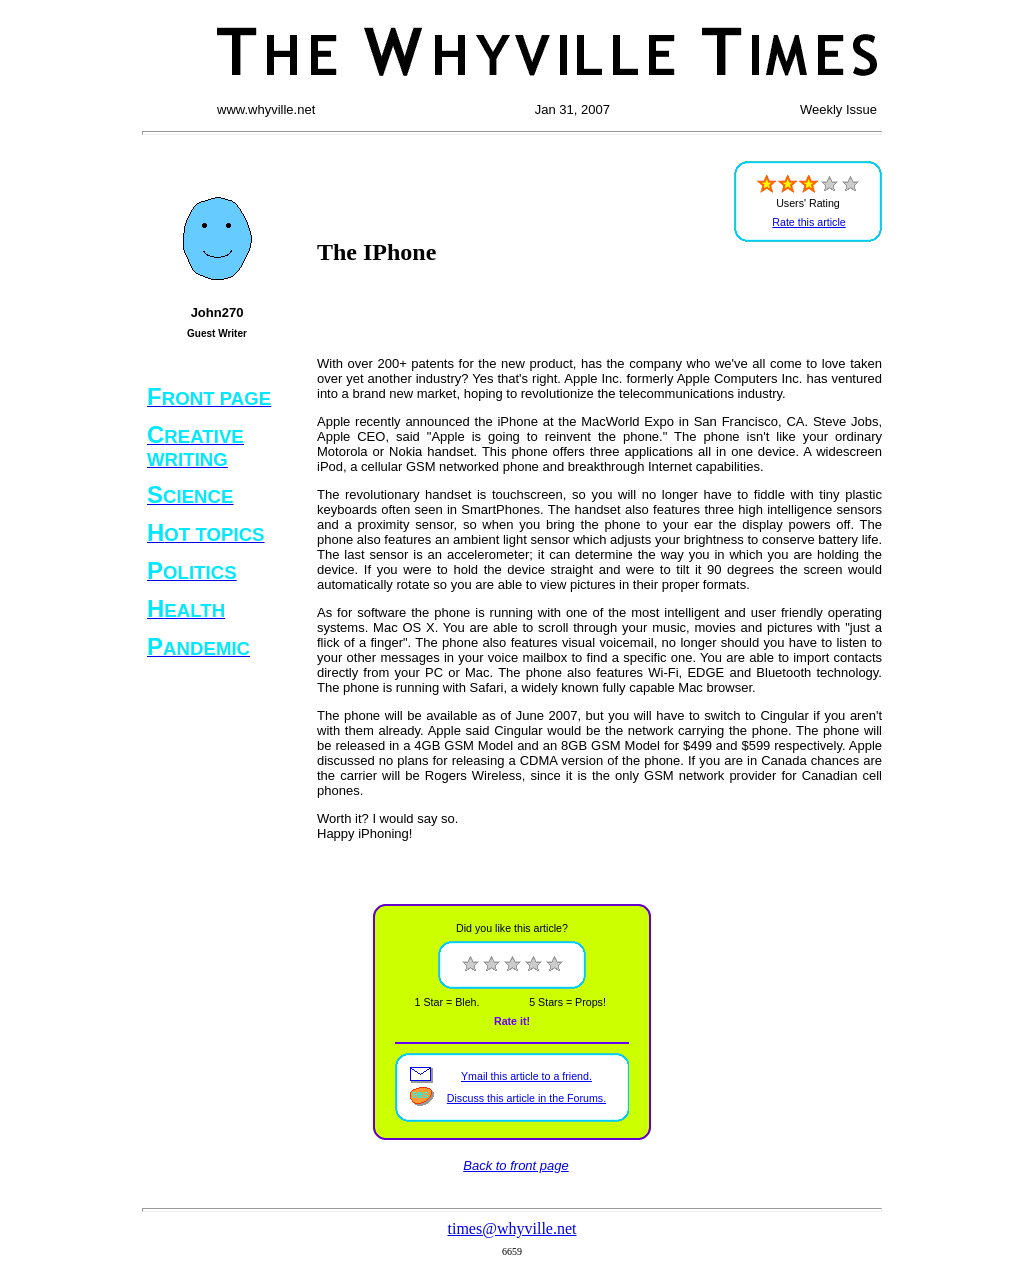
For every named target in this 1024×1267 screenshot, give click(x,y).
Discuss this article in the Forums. (526, 1098)
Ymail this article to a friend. (526, 1076)
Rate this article (808, 222)
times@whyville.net (512, 1228)
